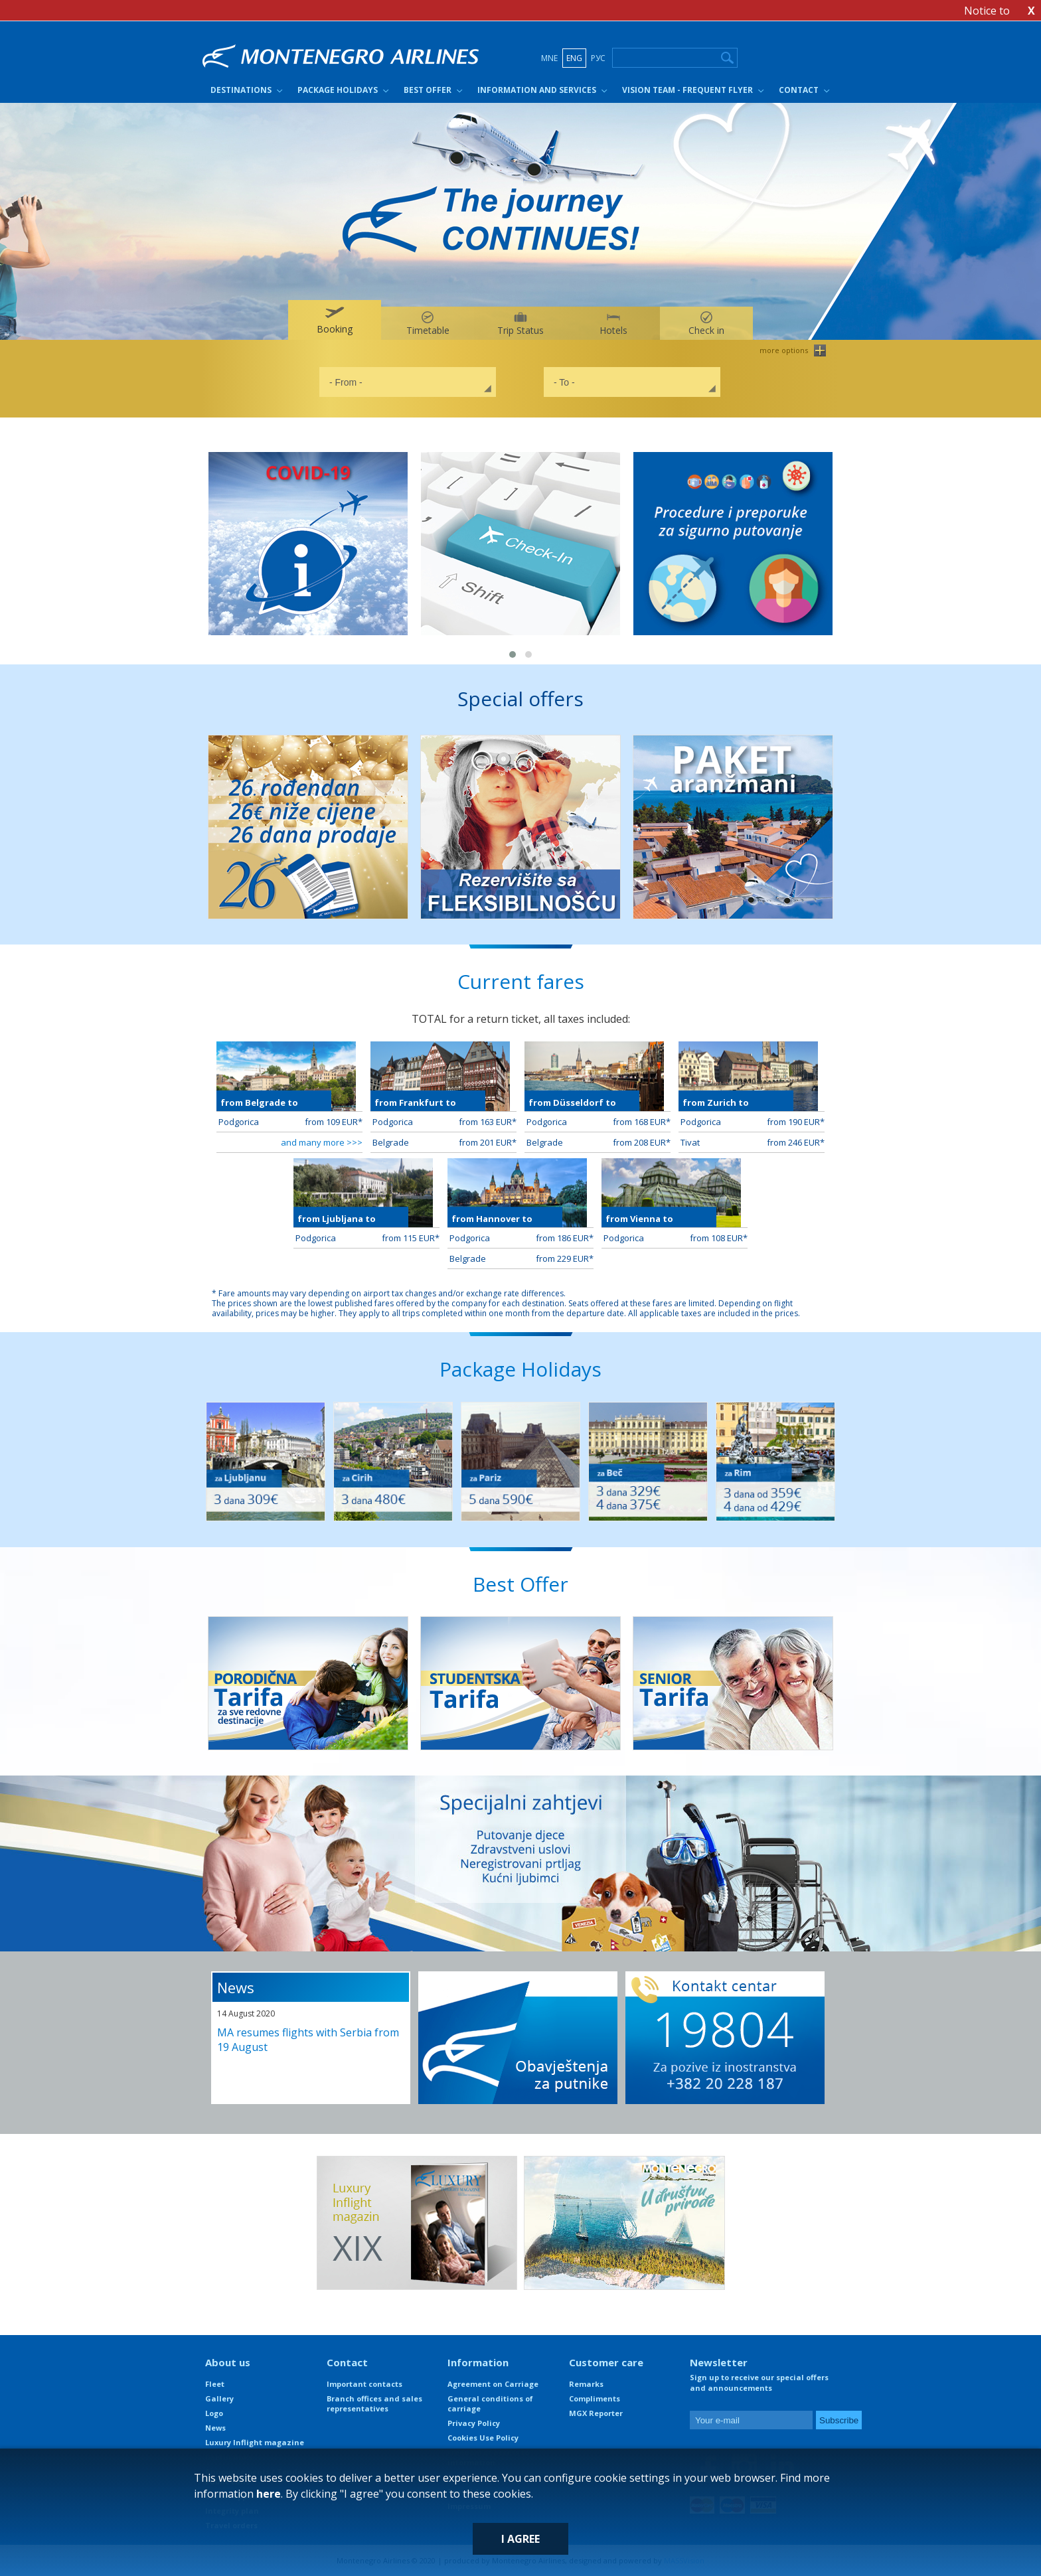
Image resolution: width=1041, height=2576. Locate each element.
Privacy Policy (473, 2423)
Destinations (241, 90)
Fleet (214, 2384)
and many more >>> (321, 1142)
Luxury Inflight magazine (254, 2442)
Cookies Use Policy (483, 2438)
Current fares (520, 981)
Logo (214, 2413)
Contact (799, 90)
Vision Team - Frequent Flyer (687, 90)
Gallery (219, 2398)
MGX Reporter (596, 2413)
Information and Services (536, 90)
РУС (598, 58)
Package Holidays (337, 90)
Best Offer (427, 90)
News (235, 1987)
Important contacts (364, 2384)
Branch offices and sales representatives (374, 2403)
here (268, 2493)
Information (478, 2362)
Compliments (594, 2398)
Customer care (606, 2362)
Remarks (586, 2384)
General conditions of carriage (490, 2403)
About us (227, 2362)
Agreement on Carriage (492, 2384)
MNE (549, 58)
